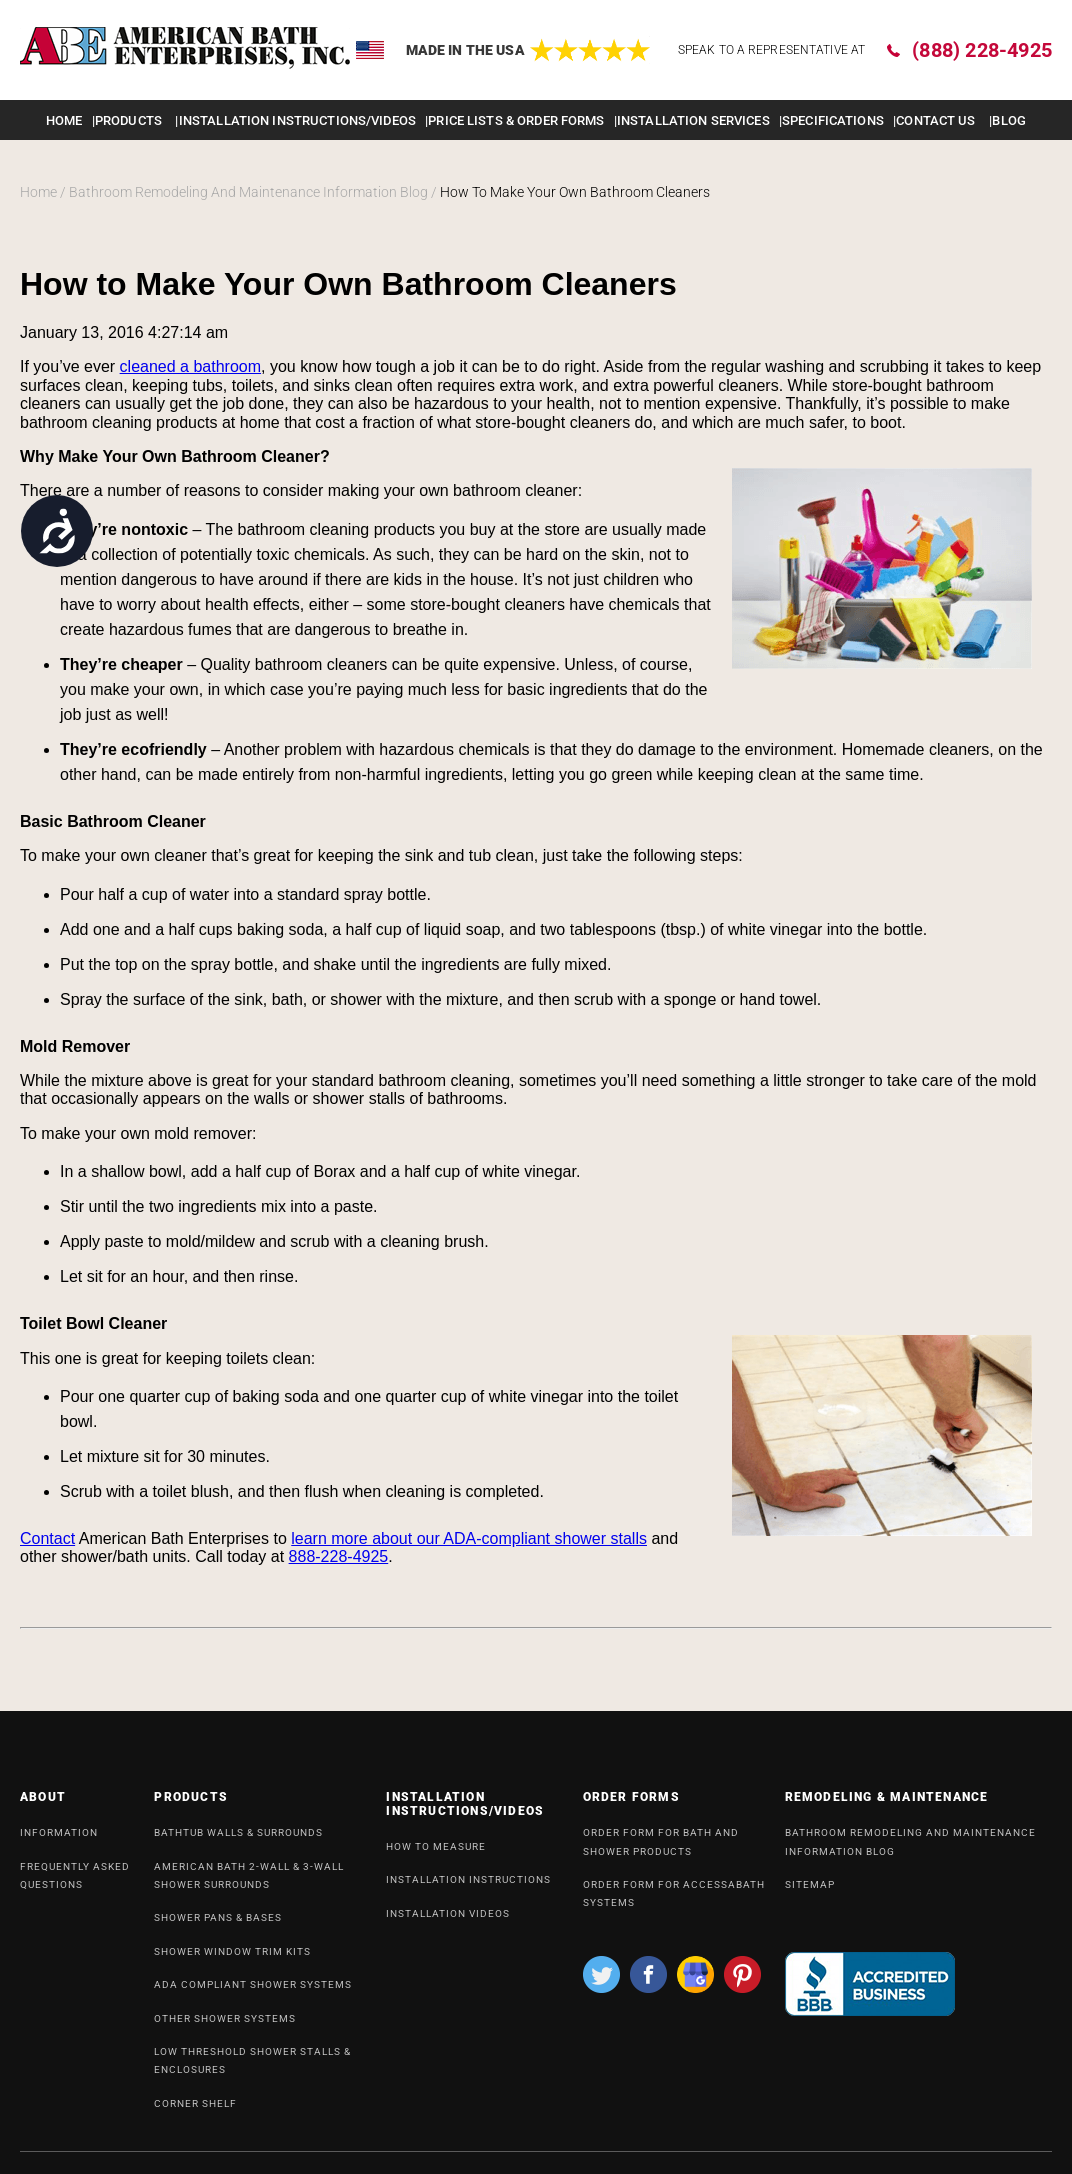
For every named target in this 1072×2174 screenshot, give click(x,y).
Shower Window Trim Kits (232, 1959)
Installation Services (693, 120)
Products (128, 120)
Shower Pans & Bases (218, 1925)
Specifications (833, 120)
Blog (1009, 120)
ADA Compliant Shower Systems (253, 1992)
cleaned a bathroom (190, 366)
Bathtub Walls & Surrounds (238, 1840)
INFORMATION (59, 1840)
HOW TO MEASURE (436, 1854)
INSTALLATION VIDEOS (448, 1921)
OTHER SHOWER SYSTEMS (225, 2026)
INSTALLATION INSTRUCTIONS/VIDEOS (297, 120)
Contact (47, 1538)
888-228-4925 (339, 1556)
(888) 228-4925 (982, 50)
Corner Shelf (195, 2111)
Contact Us (935, 120)
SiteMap (810, 1892)
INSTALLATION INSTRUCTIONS (468, 1887)
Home (64, 120)
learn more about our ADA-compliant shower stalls (469, 1538)
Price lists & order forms (516, 120)
